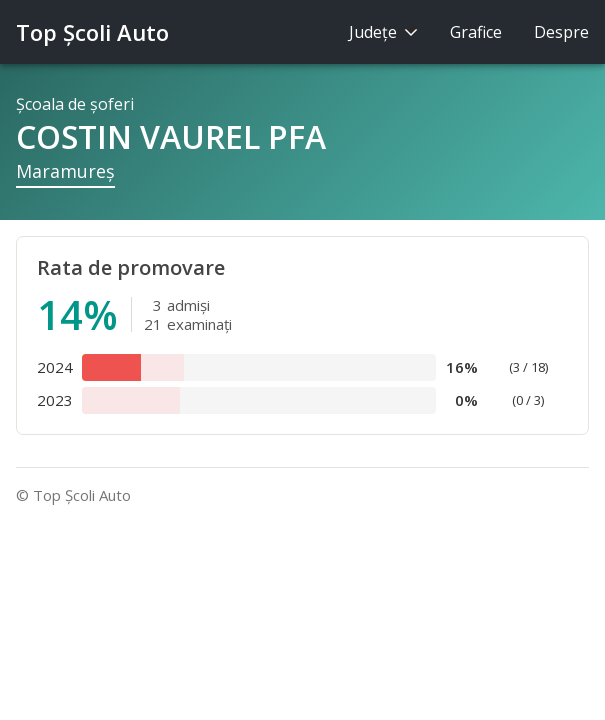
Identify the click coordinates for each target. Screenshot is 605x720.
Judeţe (383, 32)
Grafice (476, 32)
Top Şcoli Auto (92, 32)
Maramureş (65, 171)
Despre (561, 32)
